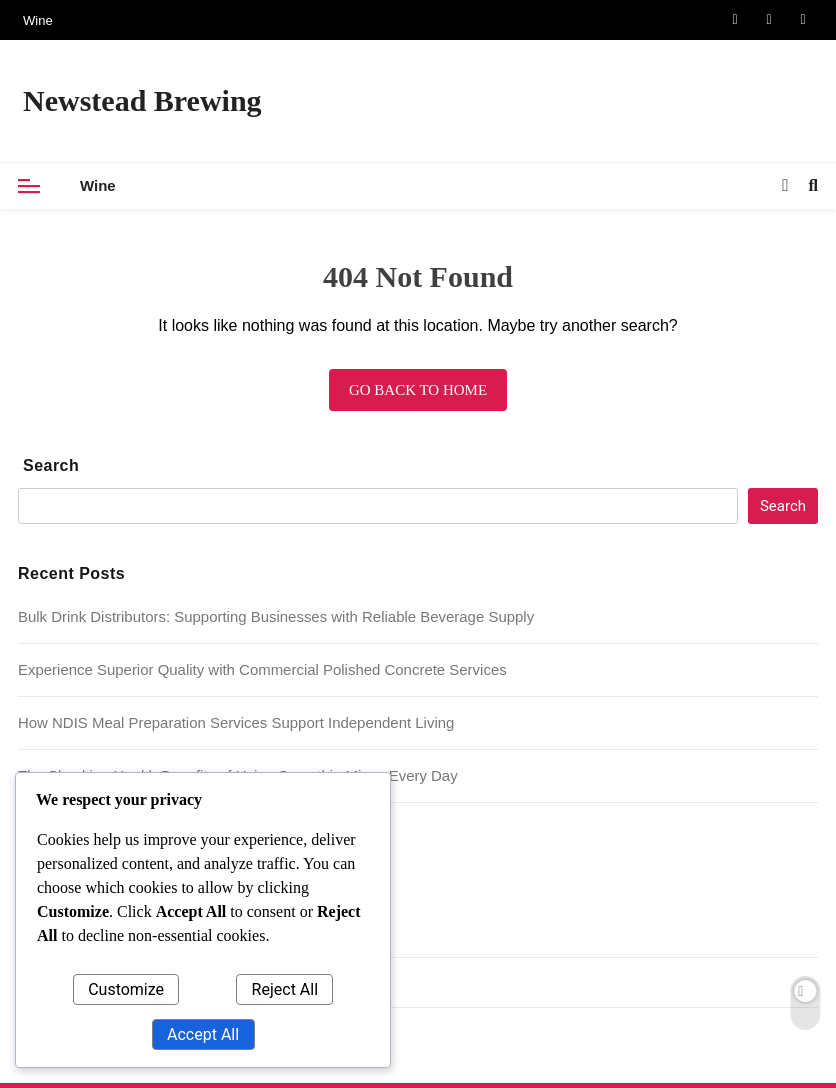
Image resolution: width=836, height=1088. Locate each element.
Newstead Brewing (142, 100)
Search (51, 465)
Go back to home (418, 390)
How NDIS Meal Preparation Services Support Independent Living (236, 722)
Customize (126, 989)
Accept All (203, 1034)
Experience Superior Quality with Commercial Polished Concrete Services (262, 669)
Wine (38, 20)
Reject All (285, 989)
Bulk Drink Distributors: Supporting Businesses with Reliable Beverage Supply (276, 616)
